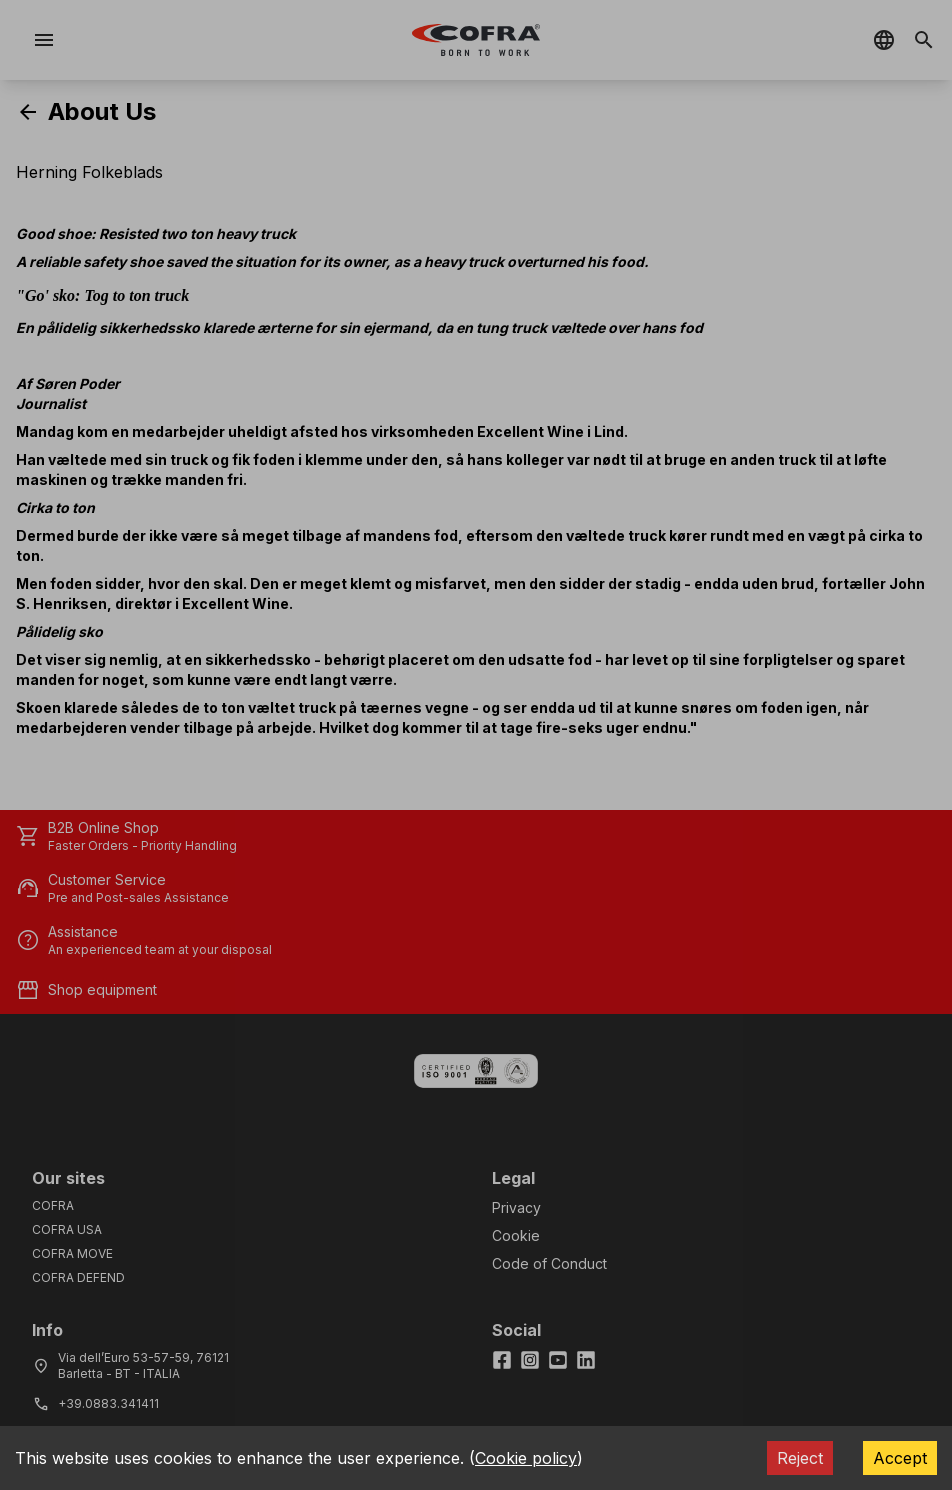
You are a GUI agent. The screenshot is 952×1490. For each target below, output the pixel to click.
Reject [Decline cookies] (800, 1458)
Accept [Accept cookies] (900, 1458)
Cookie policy (526, 1458)
